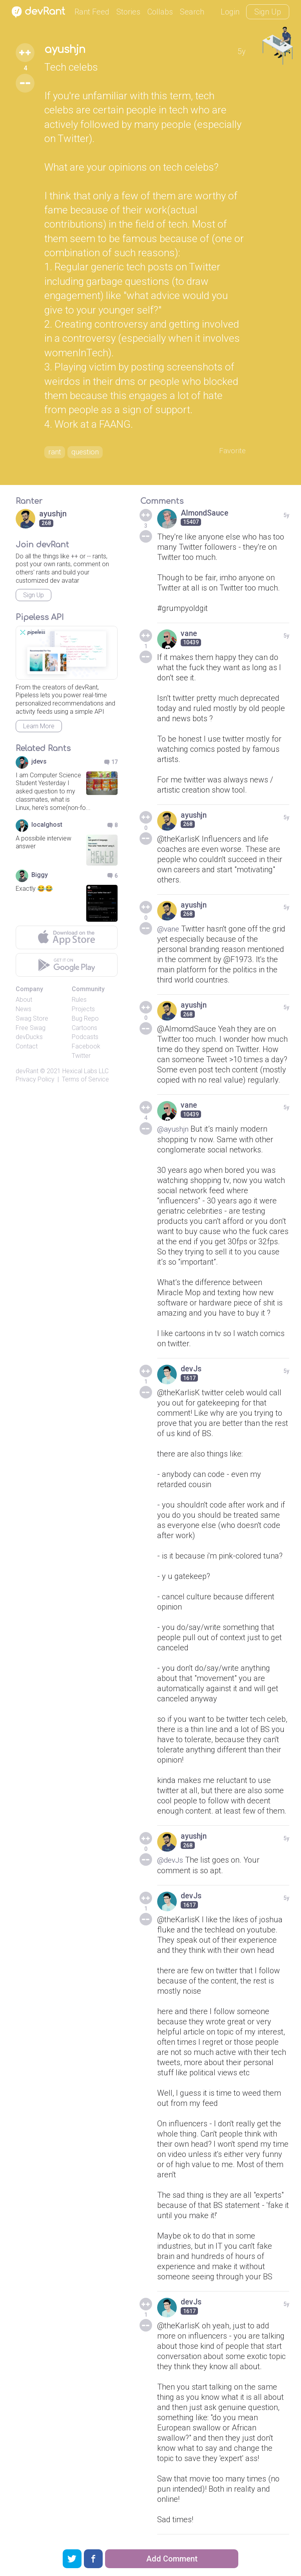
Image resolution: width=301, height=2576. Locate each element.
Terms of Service (85, 1080)
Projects (83, 1010)
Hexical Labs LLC (85, 1072)
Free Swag (30, 1029)
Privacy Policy (35, 1080)
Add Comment (172, 2558)
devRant (27, 1072)
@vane (169, 930)
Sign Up (267, 11)
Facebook (86, 1048)
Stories (128, 11)
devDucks (29, 1038)
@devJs (171, 1861)
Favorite (232, 452)
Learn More (38, 727)
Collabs (160, 11)
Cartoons (84, 1029)
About (24, 1001)
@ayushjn (174, 1130)
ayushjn (66, 50)
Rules (79, 1001)
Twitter (81, 1057)
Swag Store (32, 1020)
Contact (27, 1048)
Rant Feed (91, 11)
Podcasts (85, 1038)
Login (230, 11)
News (23, 1010)
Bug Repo (85, 1020)
